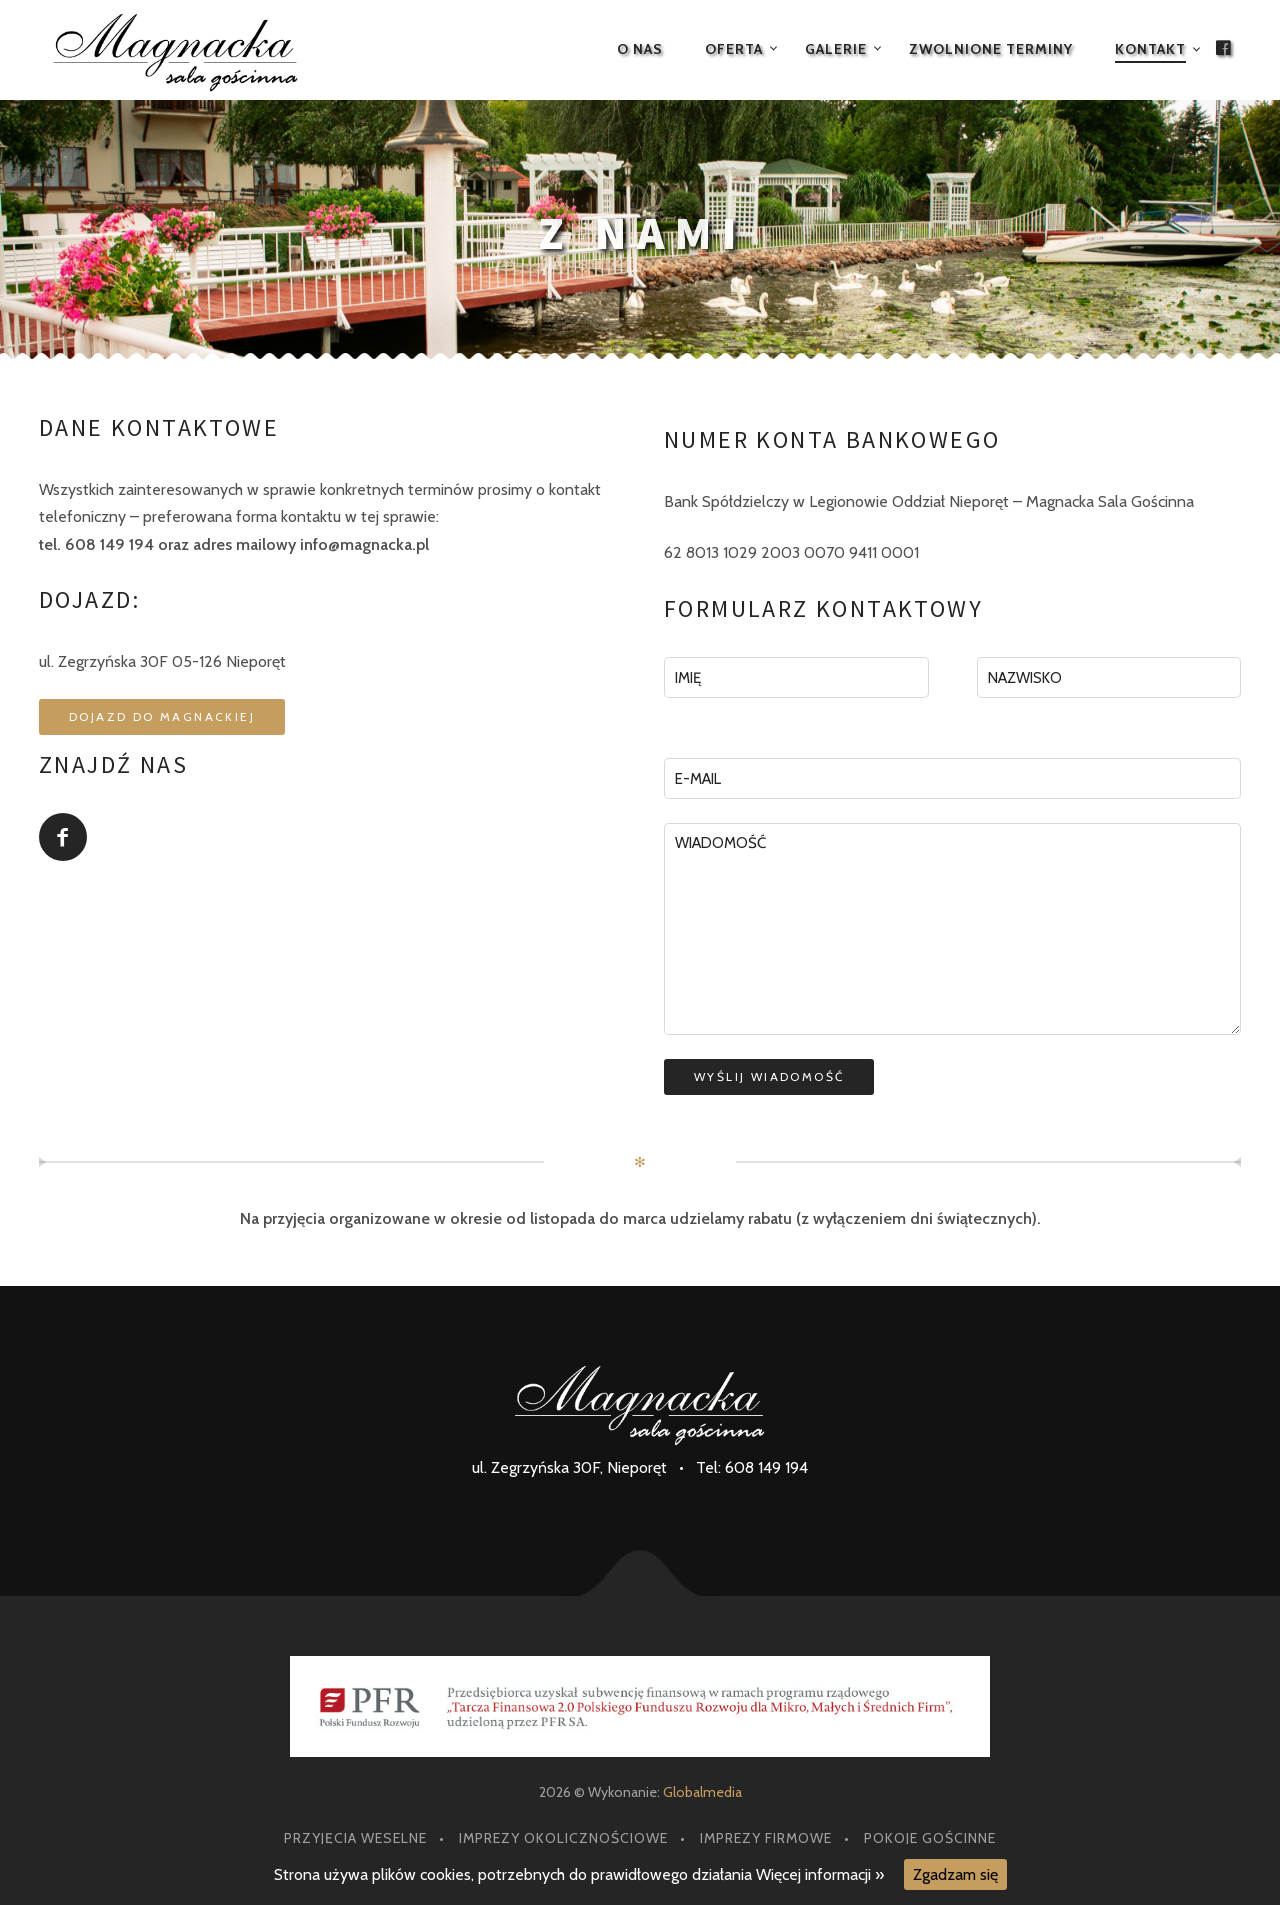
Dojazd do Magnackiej (162, 716)
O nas (640, 49)
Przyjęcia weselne (355, 1838)
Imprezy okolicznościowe (563, 1838)
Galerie (836, 49)
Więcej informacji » (820, 1874)
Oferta (734, 49)
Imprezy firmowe (766, 1838)
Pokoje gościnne (930, 1838)
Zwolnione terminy (991, 49)
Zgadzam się (955, 1874)
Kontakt (1150, 49)
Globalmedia (702, 1792)
